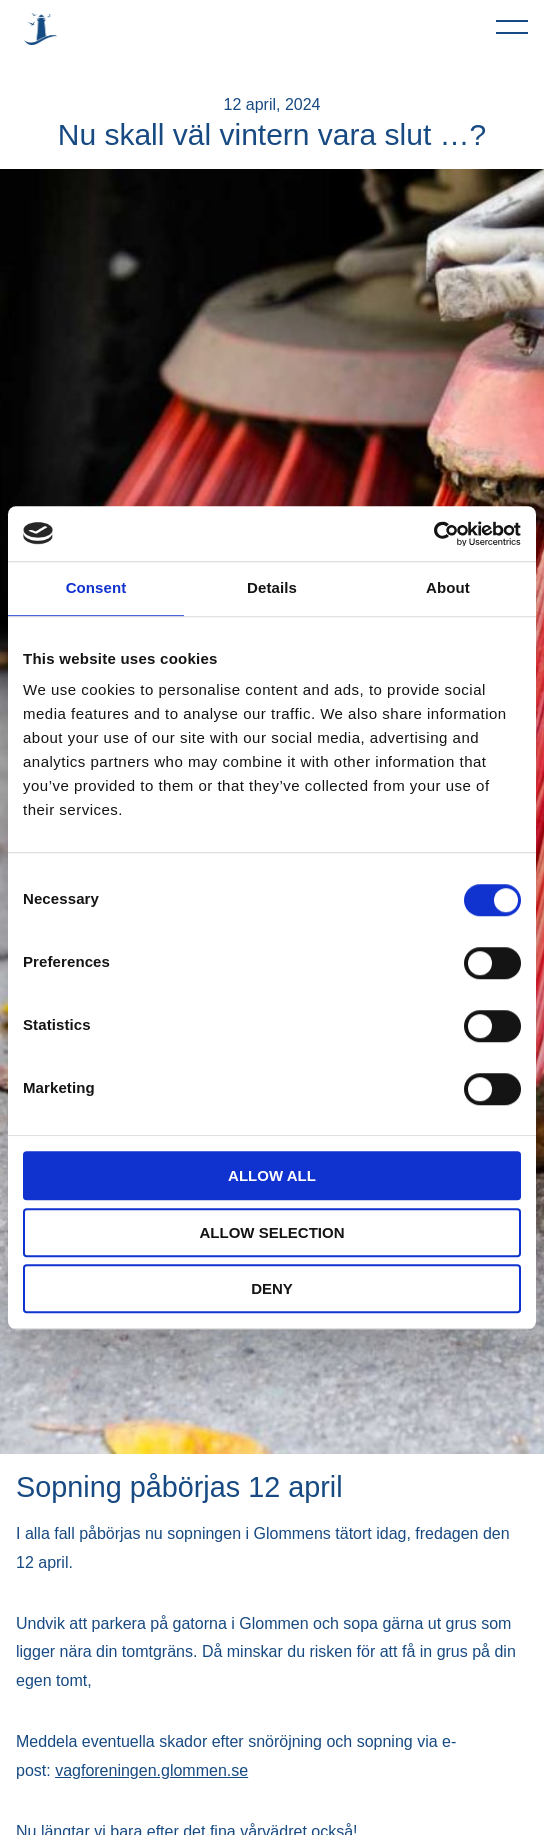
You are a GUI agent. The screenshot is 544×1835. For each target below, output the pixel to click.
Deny (272, 1288)
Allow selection (272, 1232)
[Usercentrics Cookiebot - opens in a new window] (433, 534)
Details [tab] (272, 587)
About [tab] (448, 587)
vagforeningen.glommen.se (151, 1770)
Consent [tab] (96, 587)
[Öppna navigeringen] (512, 26)
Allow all (272, 1175)
